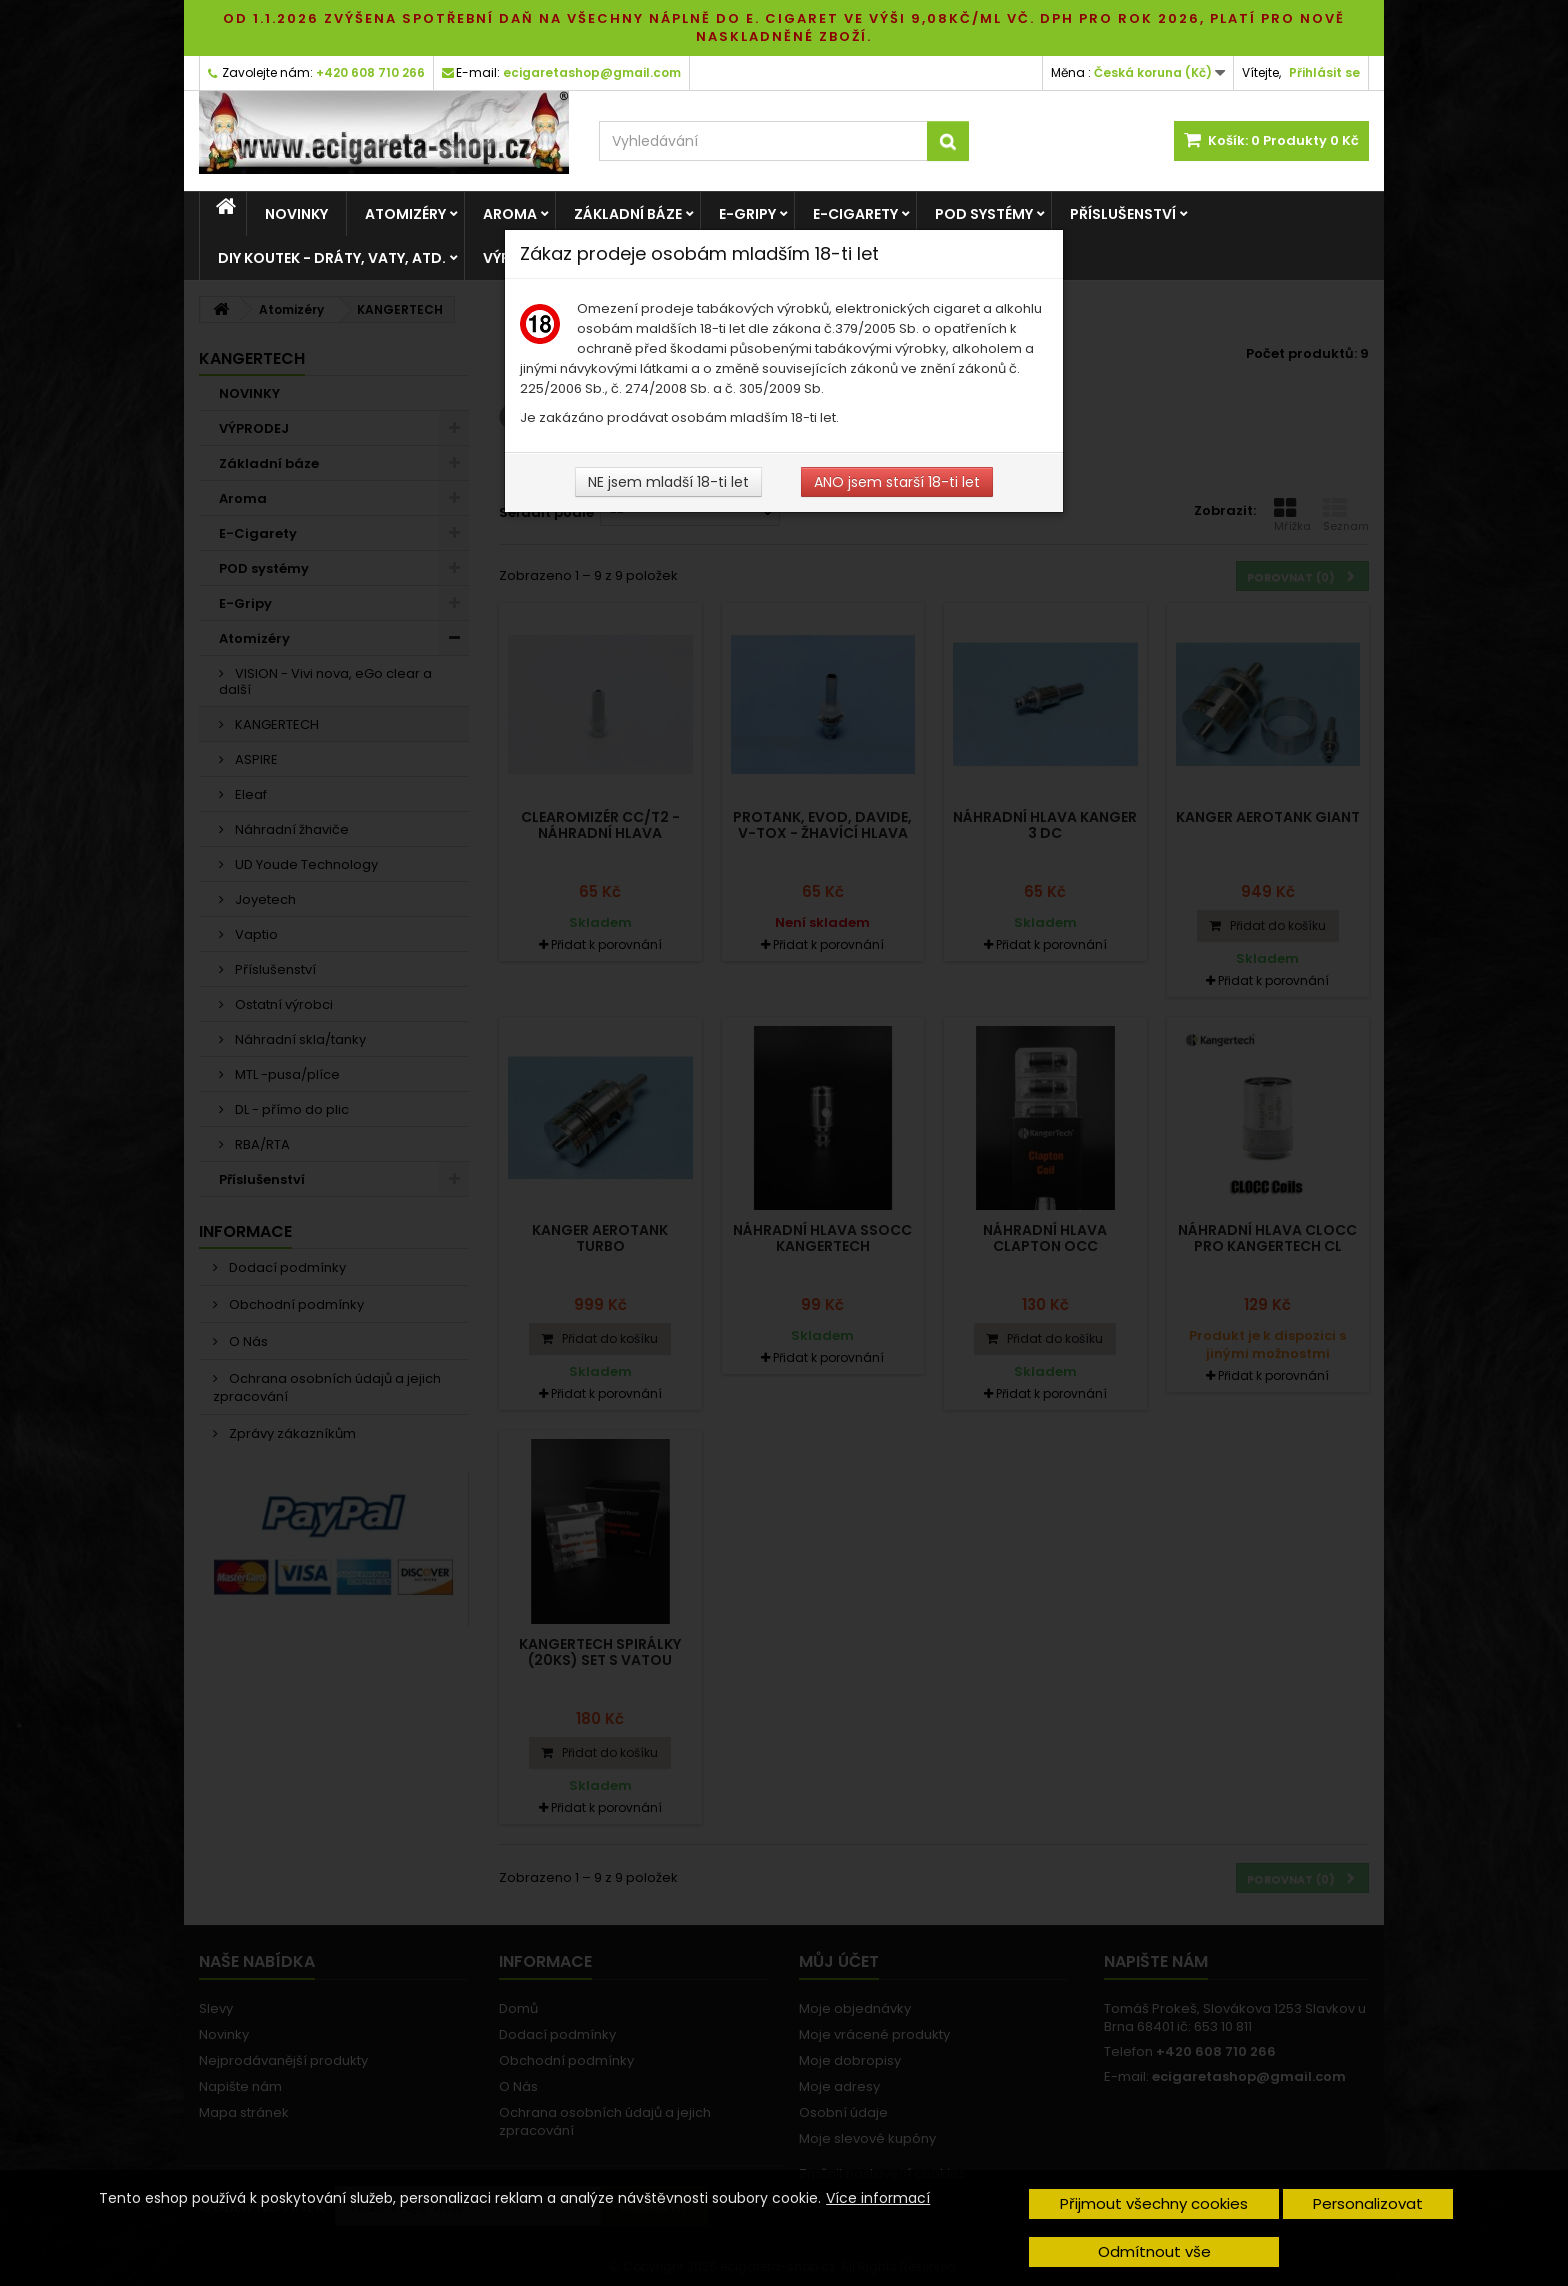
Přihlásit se (1324, 72)
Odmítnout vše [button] (1154, 2251)
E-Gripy (747, 214)
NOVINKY (296, 214)
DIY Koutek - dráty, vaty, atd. (332, 258)
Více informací (878, 2198)
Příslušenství (1123, 214)
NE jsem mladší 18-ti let (668, 482)
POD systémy (984, 214)
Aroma (510, 214)
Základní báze (628, 214)
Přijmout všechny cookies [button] (1154, 2203)
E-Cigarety (855, 214)
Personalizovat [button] (1368, 2203)
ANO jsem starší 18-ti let (897, 482)
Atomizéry (405, 214)
